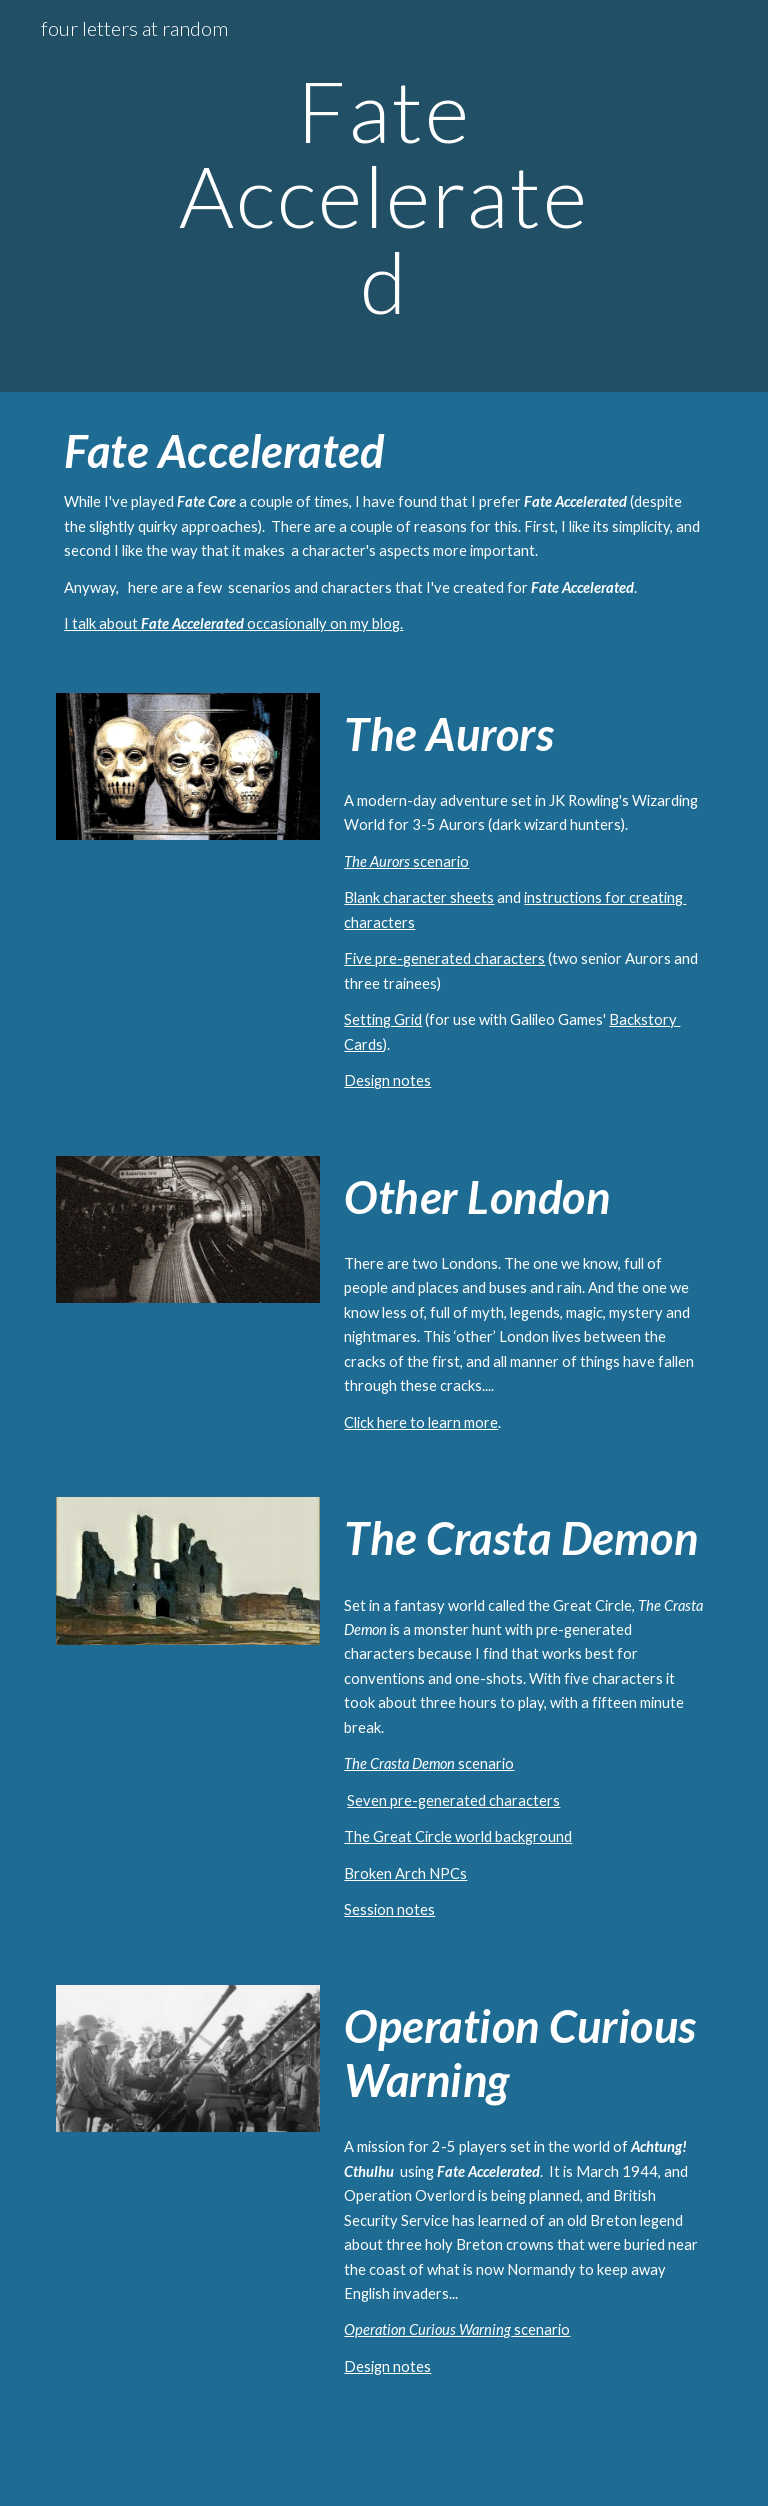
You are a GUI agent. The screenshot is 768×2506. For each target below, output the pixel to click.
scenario (439, 861)
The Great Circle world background (458, 1836)
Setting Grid (383, 1019)
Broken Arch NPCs (405, 1873)
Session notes (389, 1909)
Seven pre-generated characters (453, 1800)
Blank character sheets (419, 897)
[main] (383, 196)
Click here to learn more (421, 1422)
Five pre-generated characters (444, 958)
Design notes (387, 1080)
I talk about (102, 623)
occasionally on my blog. (323, 623)
